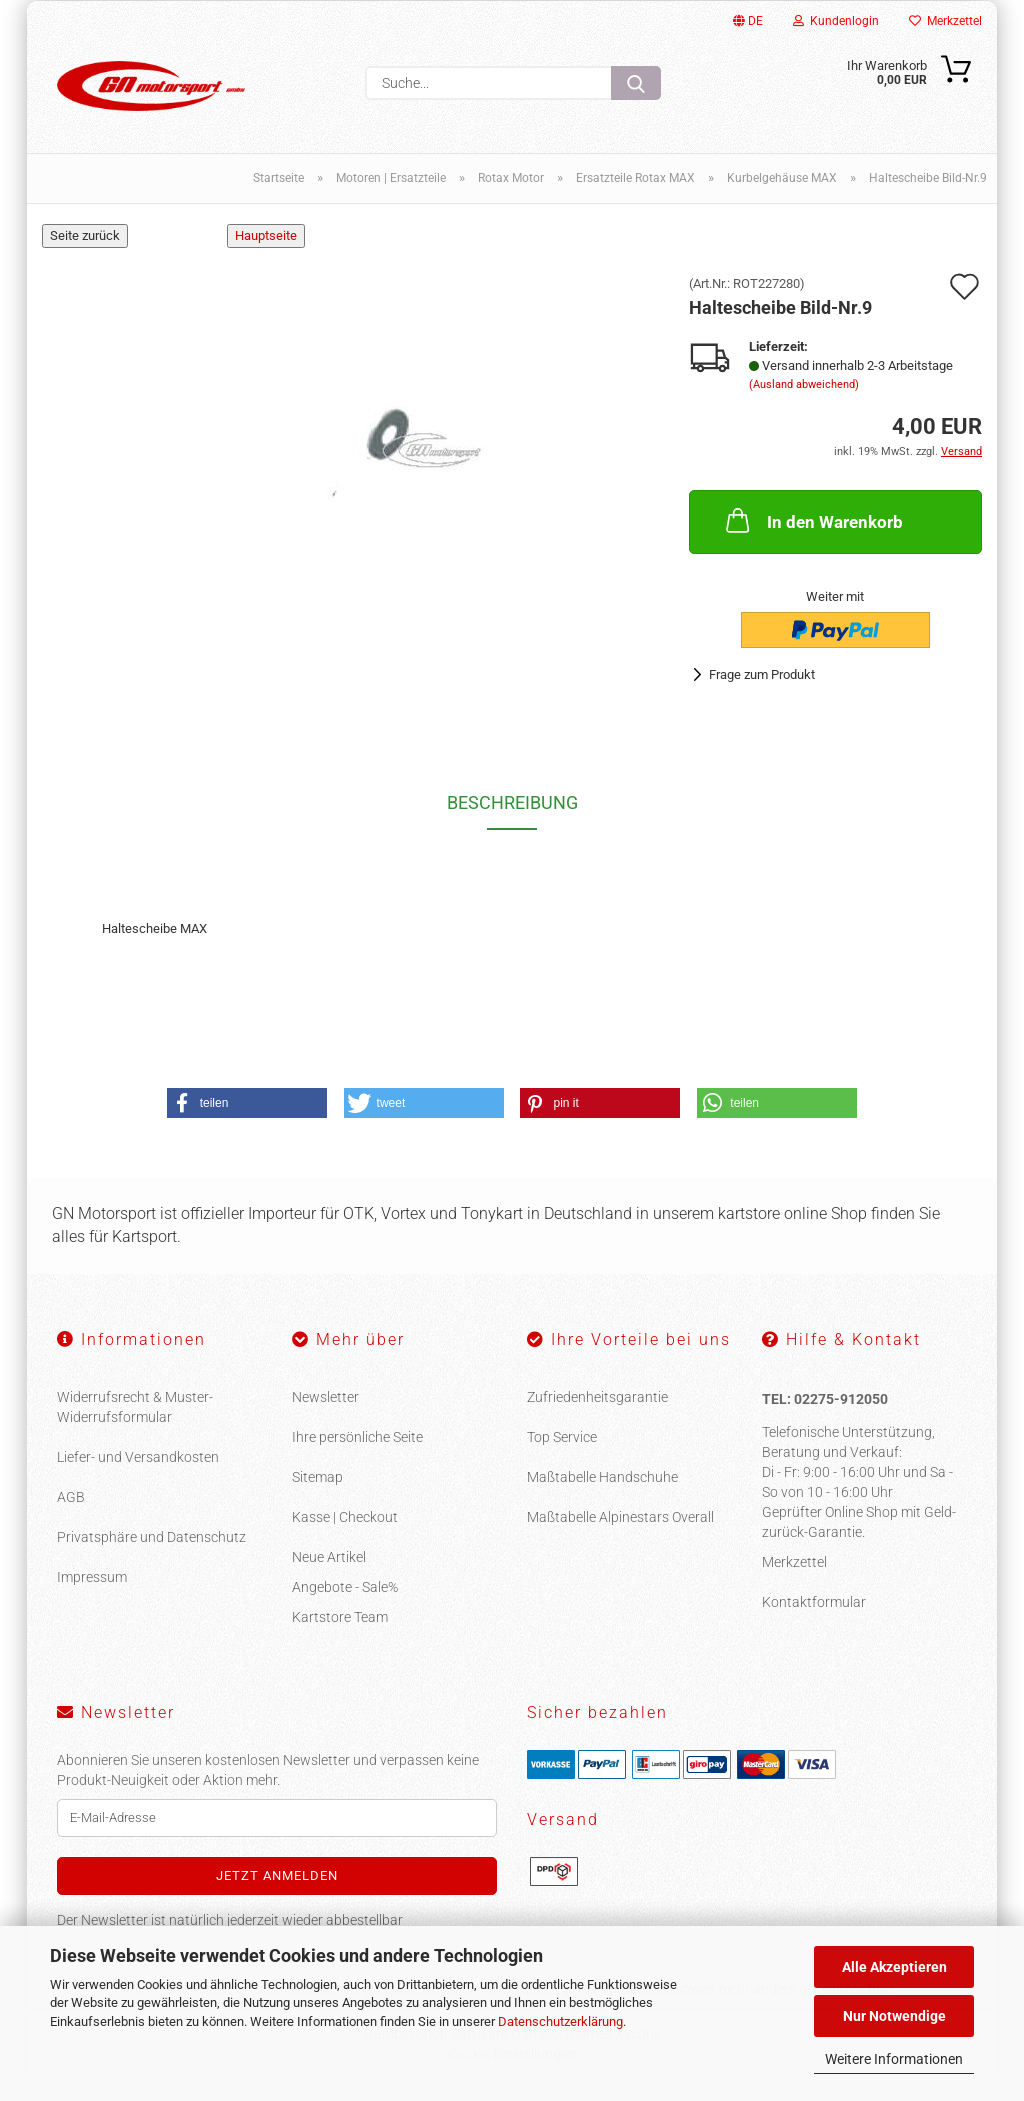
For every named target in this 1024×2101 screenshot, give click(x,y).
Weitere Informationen (894, 2059)
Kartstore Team (340, 1629)
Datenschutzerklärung (560, 2021)
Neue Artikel (329, 1569)
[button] (247, 1115)
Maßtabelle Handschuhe (602, 1489)
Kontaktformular (814, 1614)
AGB (71, 1509)
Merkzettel (945, 21)
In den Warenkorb (812, 531)
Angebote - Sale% (345, 1599)
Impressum (92, 1589)
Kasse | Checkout (345, 1529)
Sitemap (317, 1489)
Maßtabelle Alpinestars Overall (620, 1529)
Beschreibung (512, 814)
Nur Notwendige (894, 2016)
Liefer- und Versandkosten (138, 1469)
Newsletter (325, 1409)
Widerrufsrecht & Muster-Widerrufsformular (135, 1419)
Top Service (562, 1449)
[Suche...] (636, 83)
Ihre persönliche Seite (357, 1449)
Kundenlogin (836, 21)
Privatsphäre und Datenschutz (151, 1549)
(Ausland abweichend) (804, 396)
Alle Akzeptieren (894, 1967)
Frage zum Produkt (762, 686)
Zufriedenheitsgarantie (597, 1409)
